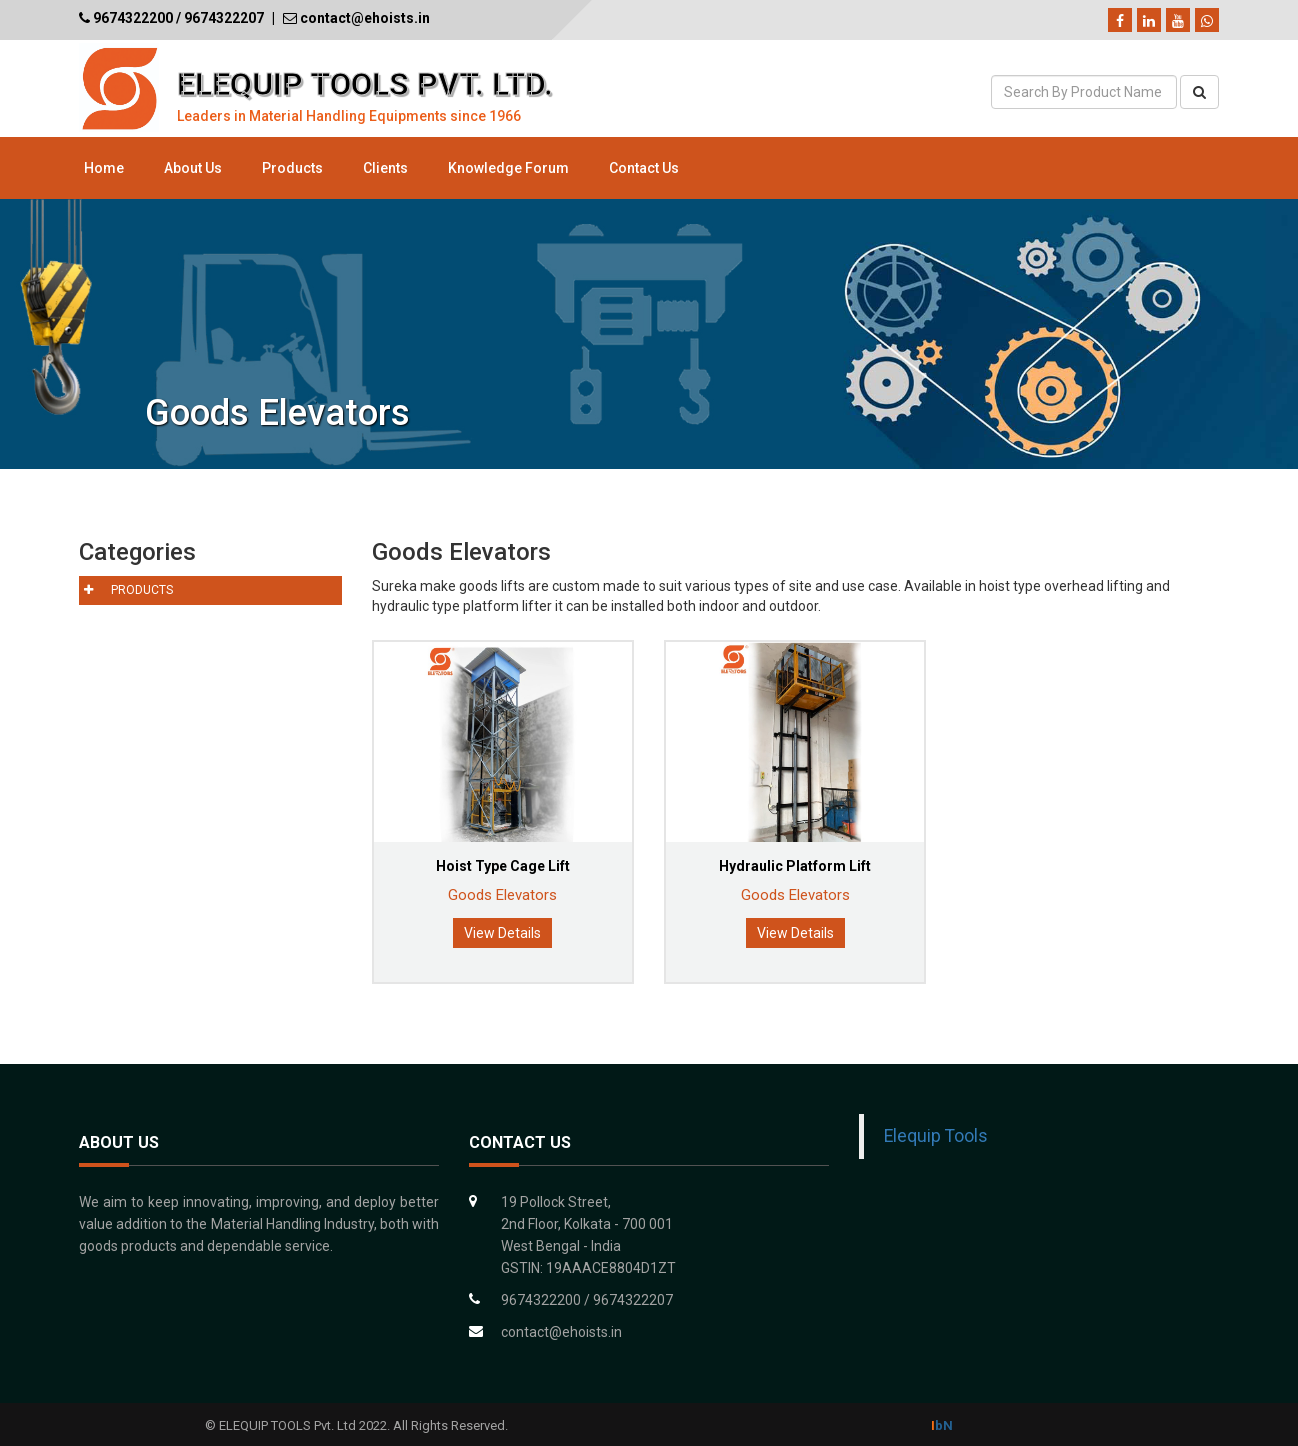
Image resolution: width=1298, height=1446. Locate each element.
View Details (502, 933)
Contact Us (644, 168)
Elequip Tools (936, 1136)
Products (292, 168)
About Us (193, 168)
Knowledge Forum (508, 168)
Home (104, 168)
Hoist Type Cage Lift (503, 866)
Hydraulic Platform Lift (795, 866)
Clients (385, 168)
